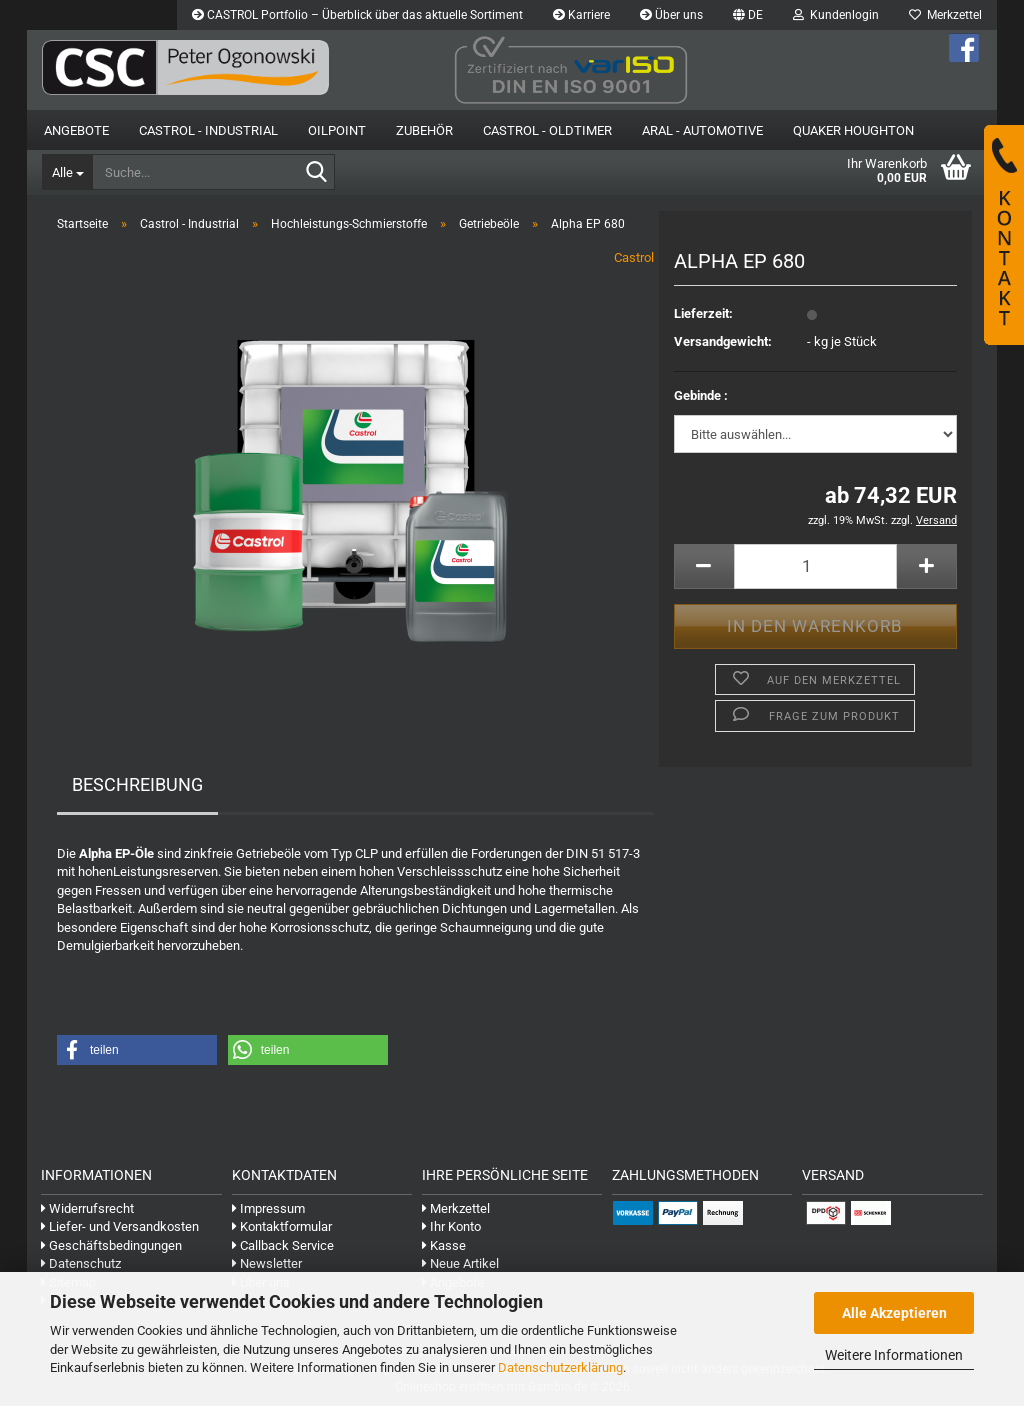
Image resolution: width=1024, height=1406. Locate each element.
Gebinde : (701, 395)
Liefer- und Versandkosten (120, 1226)
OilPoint (337, 130)
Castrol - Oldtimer (547, 130)
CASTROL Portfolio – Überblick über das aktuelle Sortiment (357, 15)
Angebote (76, 130)
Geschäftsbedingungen (111, 1245)
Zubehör (424, 130)
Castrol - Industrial (208, 130)
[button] (748, 15)
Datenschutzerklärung (560, 1367)
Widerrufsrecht (87, 1208)
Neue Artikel (460, 1263)
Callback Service (283, 1245)
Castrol (634, 257)
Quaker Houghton (853, 130)
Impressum (268, 1208)
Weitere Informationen (894, 1355)
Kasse (444, 1245)
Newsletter (267, 1263)
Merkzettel (945, 15)
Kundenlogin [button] (836, 15)
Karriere (581, 15)
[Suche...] (67, 172)
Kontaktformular (282, 1226)
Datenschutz (81, 1263)
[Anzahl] (815, 566)
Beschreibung (137, 784)
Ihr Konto (451, 1226)
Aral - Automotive (702, 130)
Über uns (671, 15)
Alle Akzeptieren (894, 1313)
